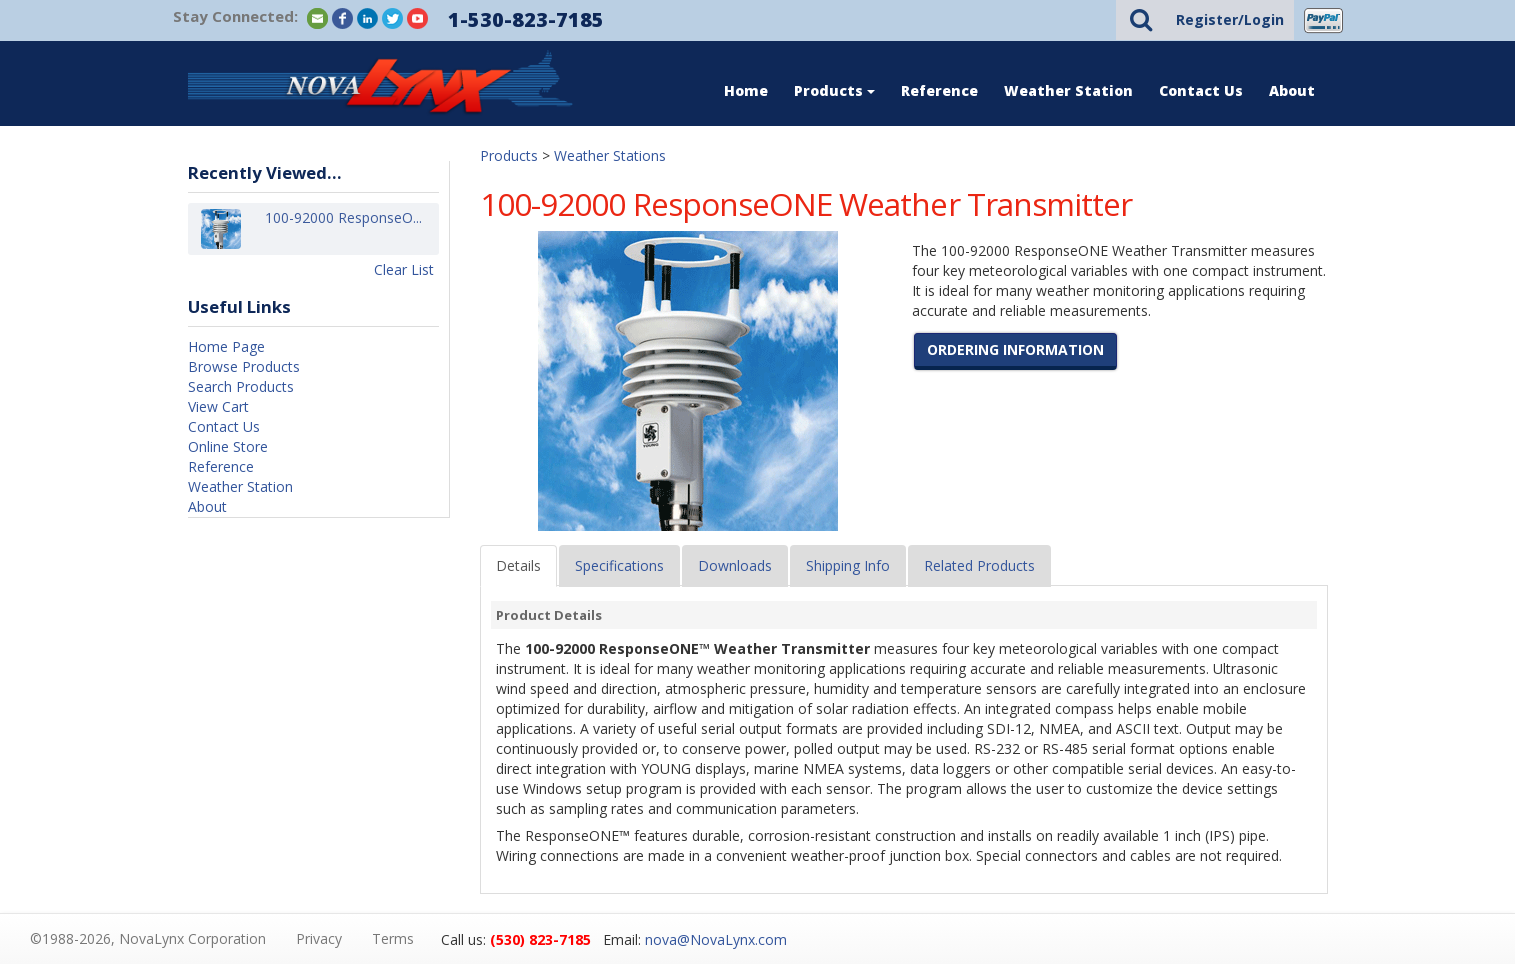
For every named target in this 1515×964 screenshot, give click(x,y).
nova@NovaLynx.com (716, 939)
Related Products (979, 565)
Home (746, 90)
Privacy (319, 938)
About (1292, 90)
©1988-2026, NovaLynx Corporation (148, 938)
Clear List (404, 269)
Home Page (226, 346)
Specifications (619, 565)
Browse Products (244, 366)
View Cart (218, 406)
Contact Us (1201, 90)
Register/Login (1230, 19)
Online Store (228, 446)
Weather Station (1068, 90)
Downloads (735, 565)
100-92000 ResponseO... (343, 228)
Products (834, 90)
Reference (939, 90)
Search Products (241, 386)
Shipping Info (848, 565)
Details (518, 565)
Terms (393, 938)
